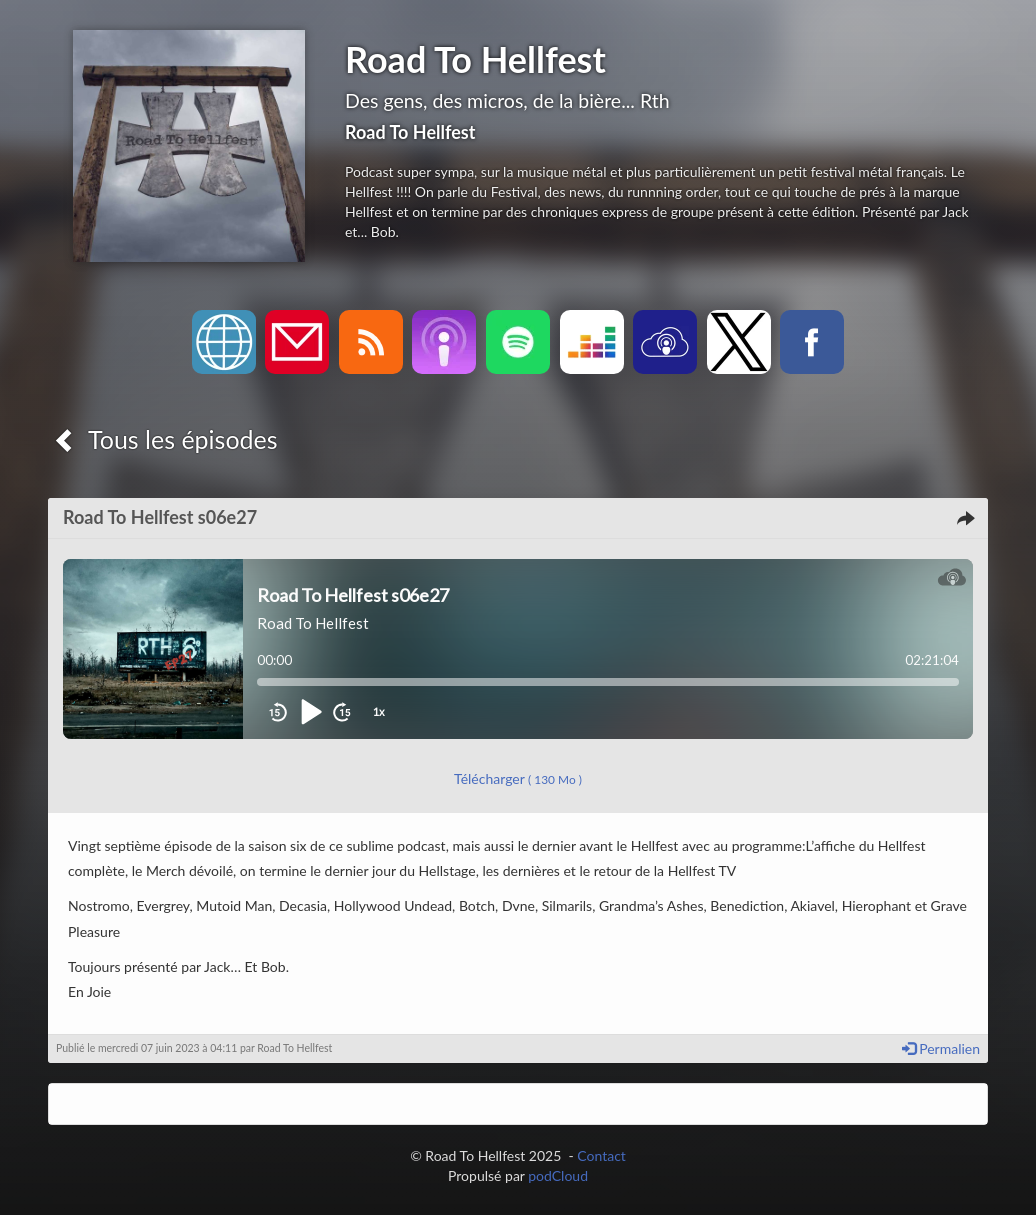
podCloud (558, 1175)
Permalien (941, 1048)
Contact (601, 1155)
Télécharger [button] (518, 778)
